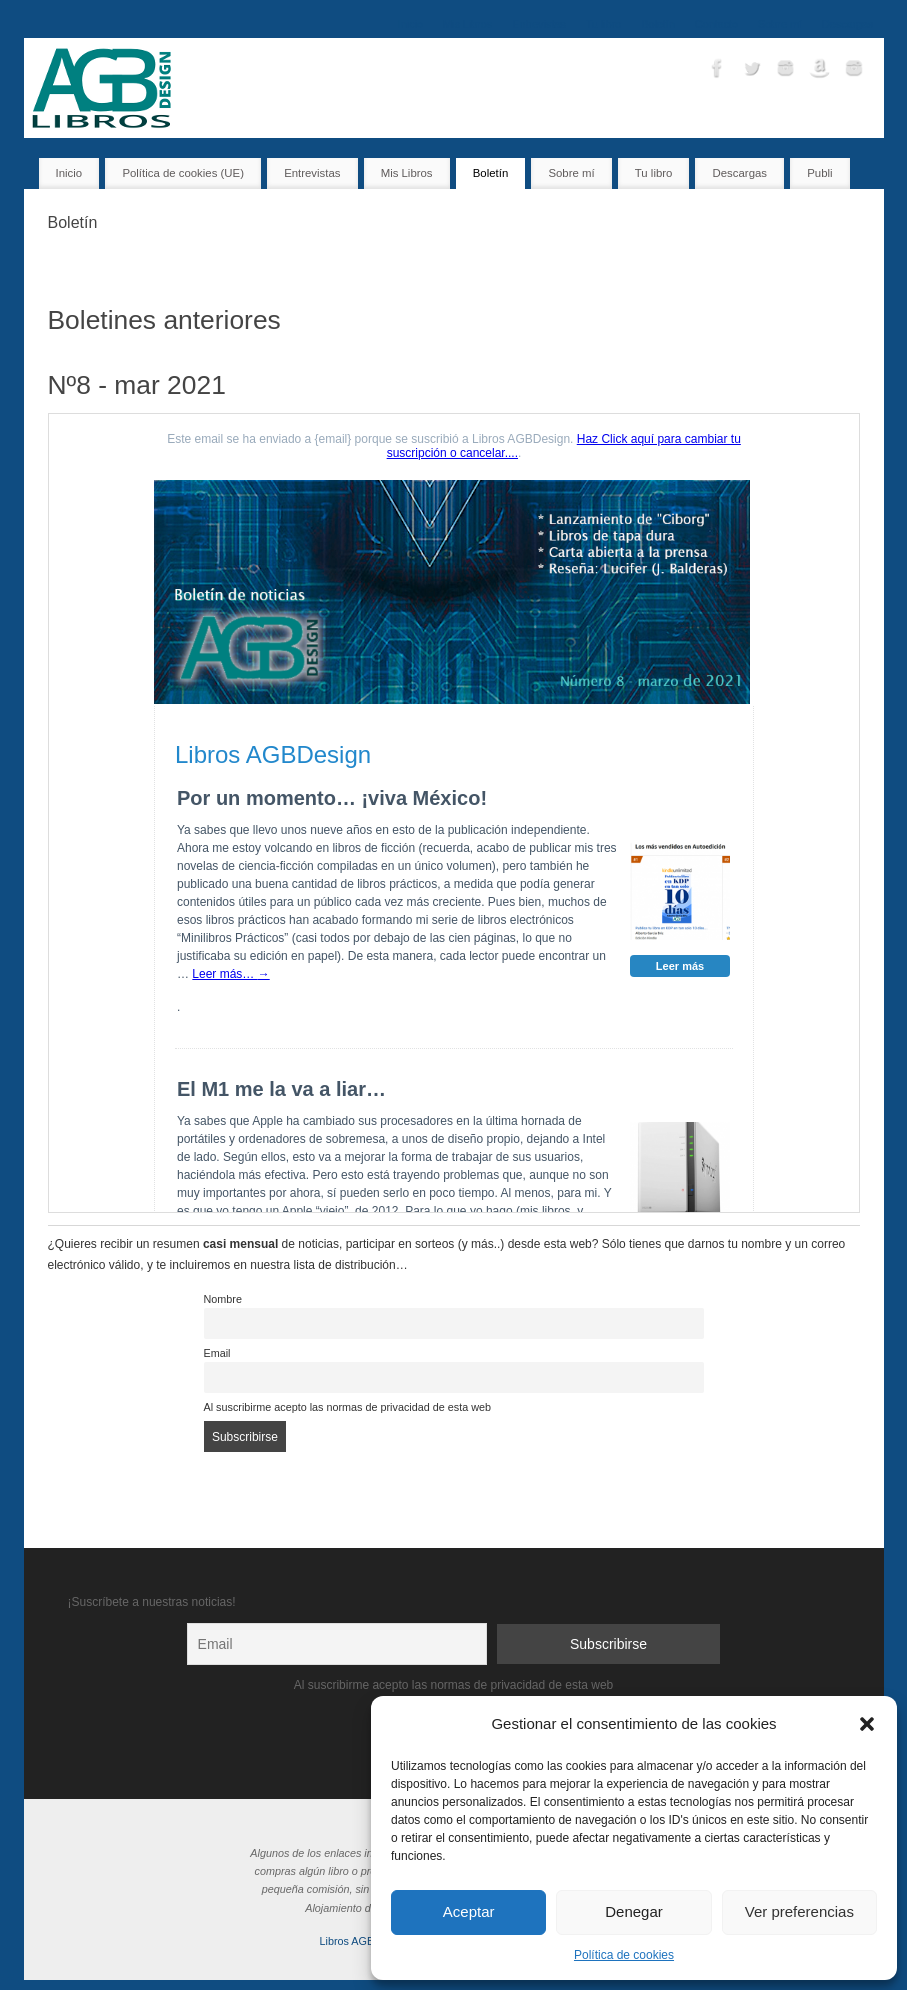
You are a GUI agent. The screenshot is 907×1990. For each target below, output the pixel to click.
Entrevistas (538, 24)
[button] (867, 1724)
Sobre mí (780, 24)
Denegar (634, 1911)
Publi (819, 173)
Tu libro (604, 24)
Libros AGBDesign (364, 1941)
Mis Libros (467, 24)
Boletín (658, 24)
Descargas (848, 24)
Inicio (410, 24)
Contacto (716, 24)
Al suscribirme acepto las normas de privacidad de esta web (347, 1407)
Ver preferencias (799, 1911)
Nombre (223, 1299)
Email (217, 1353)
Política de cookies (624, 1955)
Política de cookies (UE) (183, 173)
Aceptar (469, 1911)
